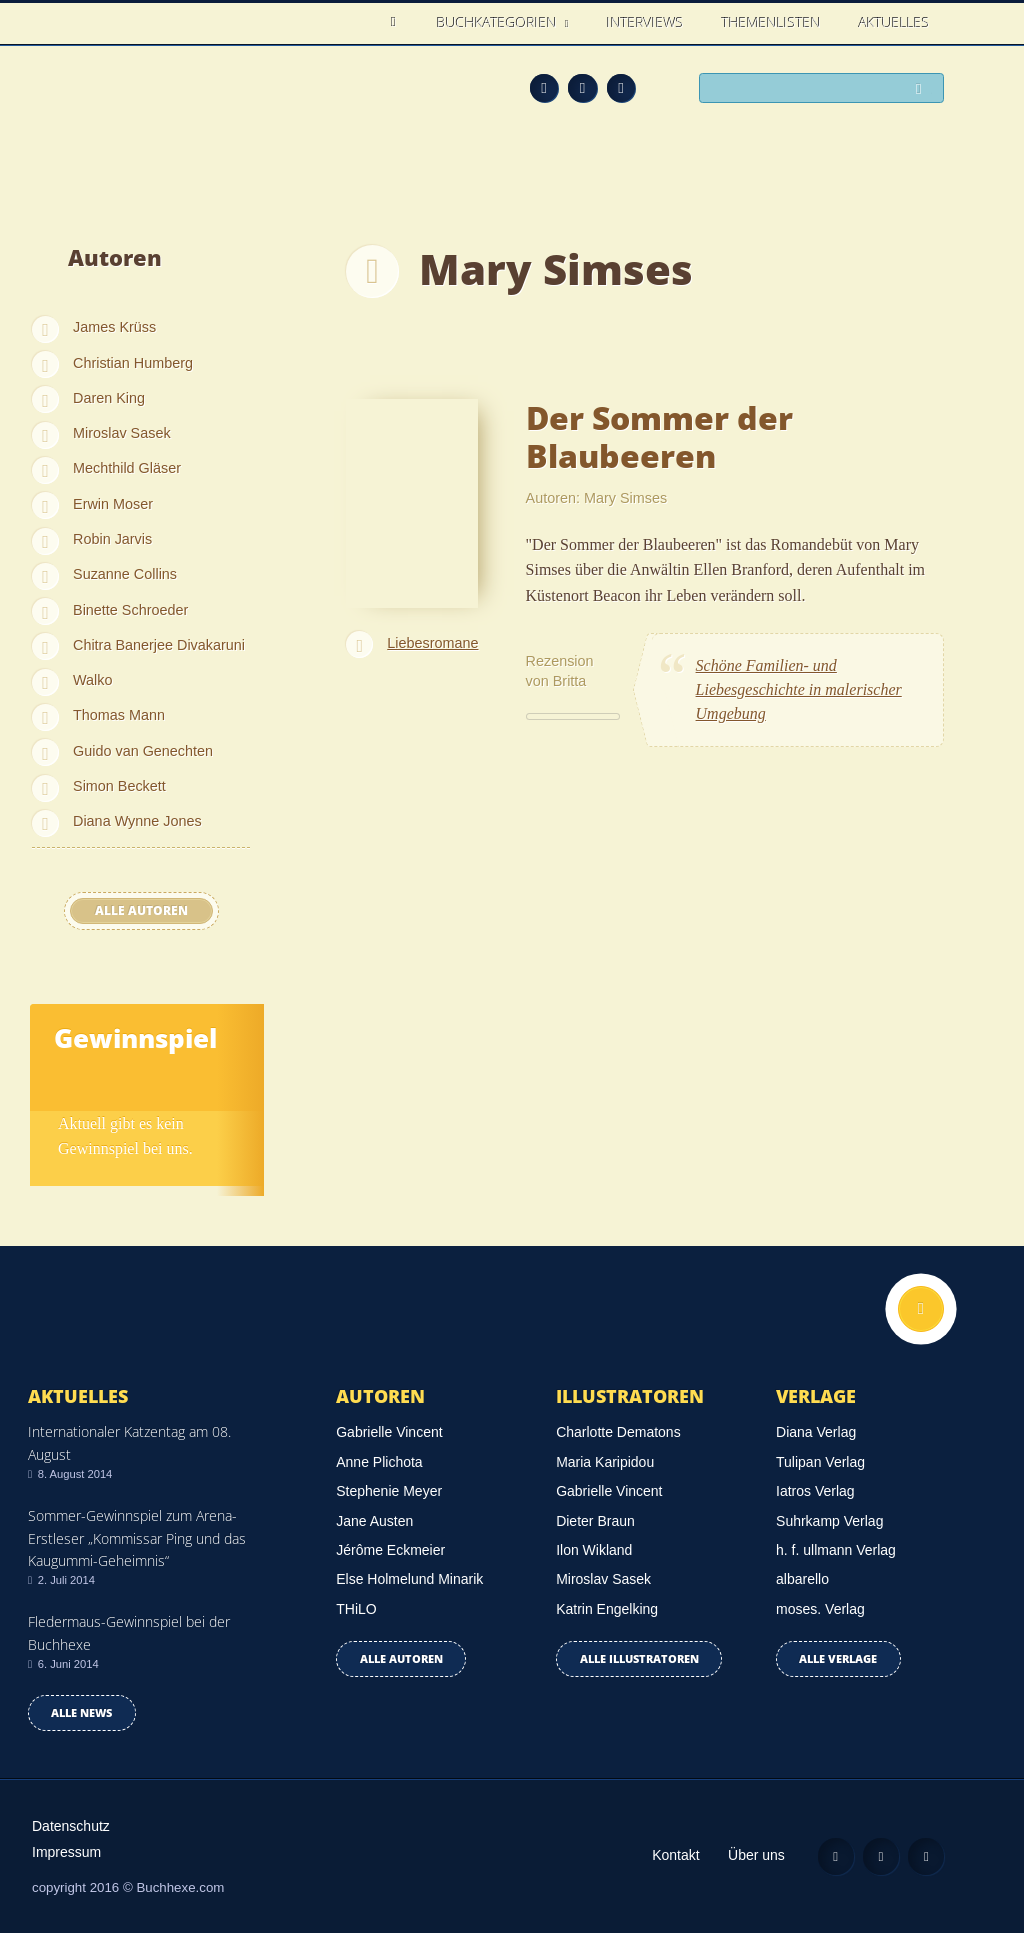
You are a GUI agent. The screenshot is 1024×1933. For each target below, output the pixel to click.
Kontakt (675, 1855)
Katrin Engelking (607, 1609)
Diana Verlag (816, 1432)
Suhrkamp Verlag (829, 1521)
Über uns (756, 1855)
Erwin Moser (113, 504)
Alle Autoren (141, 910)
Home (398, 22)
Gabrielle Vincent (389, 1432)
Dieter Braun (595, 1521)
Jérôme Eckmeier (390, 1550)
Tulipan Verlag (820, 1462)
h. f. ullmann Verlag (836, 1550)
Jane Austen (374, 1521)
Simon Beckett (119, 786)
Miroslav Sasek (122, 433)
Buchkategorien (499, 22)
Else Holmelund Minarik (409, 1579)
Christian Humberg (133, 363)
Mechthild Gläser (127, 468)
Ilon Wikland (594, 1550)
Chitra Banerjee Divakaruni (159, 645)
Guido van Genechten (143, 751)
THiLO (356, 1609)
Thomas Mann (119, 715)
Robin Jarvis (112, 539)
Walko (92, 680)
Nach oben (921, 1309)
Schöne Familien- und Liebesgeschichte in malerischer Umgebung (799, 689)
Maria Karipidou (605, 1462)
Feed (544, 88)
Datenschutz (71, 1826)
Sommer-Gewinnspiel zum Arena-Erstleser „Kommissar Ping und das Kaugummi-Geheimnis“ (137, 1538)
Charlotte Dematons (618, 1432)
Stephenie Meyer (389, 1491)
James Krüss (114, 327)
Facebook (582, 88)
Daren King (109, 398)
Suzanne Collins (125, 574)
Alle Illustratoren (639, 1658)
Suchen (924, 89)
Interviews (645, 22)
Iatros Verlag (815, 1491)
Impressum (66, 1852)
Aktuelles (894, 22)
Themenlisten (771, 22)
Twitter (621, 88)
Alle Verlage (838, 1658)
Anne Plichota (379, 1462)
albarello (802, 1579)
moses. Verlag (820, 1609)
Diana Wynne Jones (137, 821)
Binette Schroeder (130, 610)
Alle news (81, 1712)
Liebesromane (432, 643)
